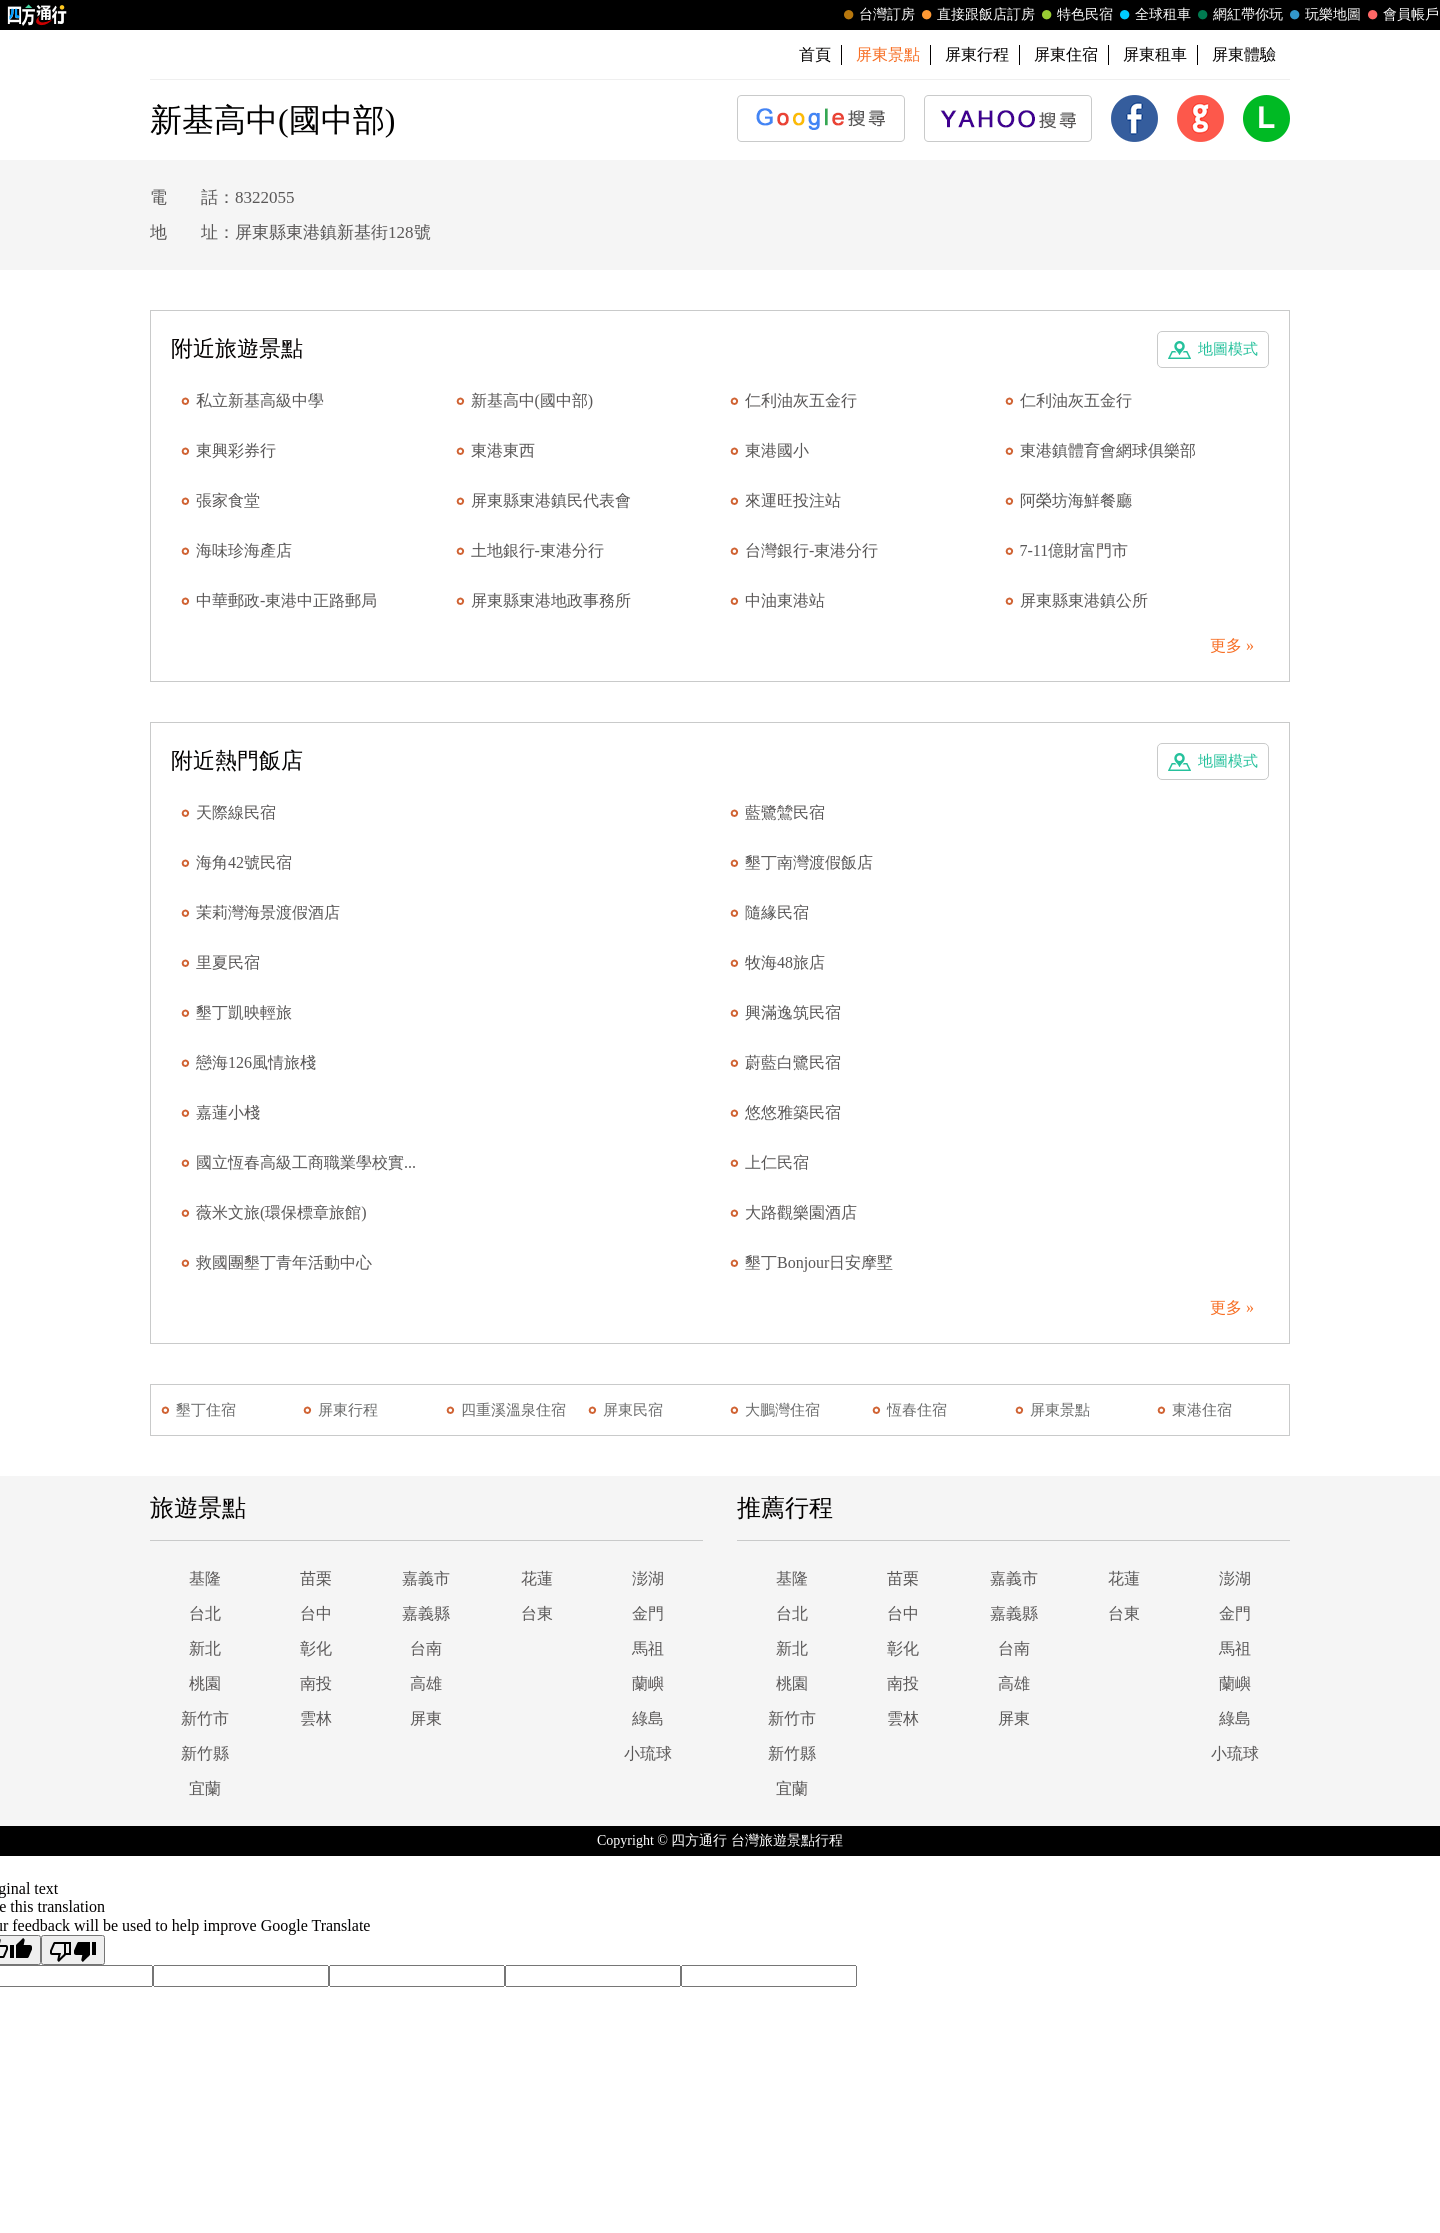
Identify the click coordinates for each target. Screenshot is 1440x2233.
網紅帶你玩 (1238, 15)
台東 (537, 1613)
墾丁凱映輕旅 (244, 1012)
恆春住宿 (917, 1410)
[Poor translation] (73, 1950)
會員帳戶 (1401, 15)
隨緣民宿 (777, 912)
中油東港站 (785, 600)
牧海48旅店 (785, 962)
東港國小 (777, 450)
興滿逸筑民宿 (793, 1012)
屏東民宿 (633, 1410)
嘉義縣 (426, 1613)
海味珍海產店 (244, 550)
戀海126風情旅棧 (256, 1062)
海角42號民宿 (244, 862)
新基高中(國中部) (532, 400)
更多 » (1232, 645)
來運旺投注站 (793, 500)
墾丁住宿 (206, 1410)
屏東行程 (977, 54)
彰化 (316, 1648)
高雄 (426, 1683)
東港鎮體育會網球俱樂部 (1108, 450)
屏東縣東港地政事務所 (551, 600)
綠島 (648, 1718)
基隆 (205, 1578)
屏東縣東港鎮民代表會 (551, 500)
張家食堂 (228, 500)
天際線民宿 (236, 812)
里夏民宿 (228, 962)
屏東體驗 (1244, 54)
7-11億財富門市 (1074, 550)
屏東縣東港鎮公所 (1084, 600)
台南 (426, 1648)
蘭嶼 (648, 1683)
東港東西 (503, 450)
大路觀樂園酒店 (801, 1212)
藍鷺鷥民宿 (785, 812)
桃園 (205, 1683)
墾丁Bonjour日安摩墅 (819, 1262)
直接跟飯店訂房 (976, 15)
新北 (205, 1648)
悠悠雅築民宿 (793, 1112)
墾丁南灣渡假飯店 (809, 862)
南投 (316, 1683)
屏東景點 (1060, 1410)
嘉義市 (426, 1578)
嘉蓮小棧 (228, 1112)
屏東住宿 (1066, 54)
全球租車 (1153, 15)
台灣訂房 (877, 15)
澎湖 (648, 1578)
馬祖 (648, 1648)
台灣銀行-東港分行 (811, 550)
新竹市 (205, 1718)
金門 (648, 1613)
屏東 (426, 1718)
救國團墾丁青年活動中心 (284, 1262)
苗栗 (316, 1578)
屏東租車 (1155, 54)
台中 (316, 1613)
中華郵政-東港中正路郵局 (286, 600)
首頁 (815, 54)
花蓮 (537, 1578)
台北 (205, 1613)
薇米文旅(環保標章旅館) (281, 1212)
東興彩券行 (236, 450)
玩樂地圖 (1323, 15)
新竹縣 (205, 1753)
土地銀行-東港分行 (537, 550)
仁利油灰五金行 (801, 400)
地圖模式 (1228, 349)
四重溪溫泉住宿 (513, 1410)
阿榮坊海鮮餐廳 (1076, 500)
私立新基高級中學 (260, 400)
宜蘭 (205, 1788)
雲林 (316, 1718)
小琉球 (648, 1753)
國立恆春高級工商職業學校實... (306, 1162)
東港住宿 (1202, 1410)
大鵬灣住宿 (782, 1410)
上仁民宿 (777, 1162)
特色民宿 (1075, 15)
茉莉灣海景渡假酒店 (268, 912)
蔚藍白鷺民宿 (793, 1062)
